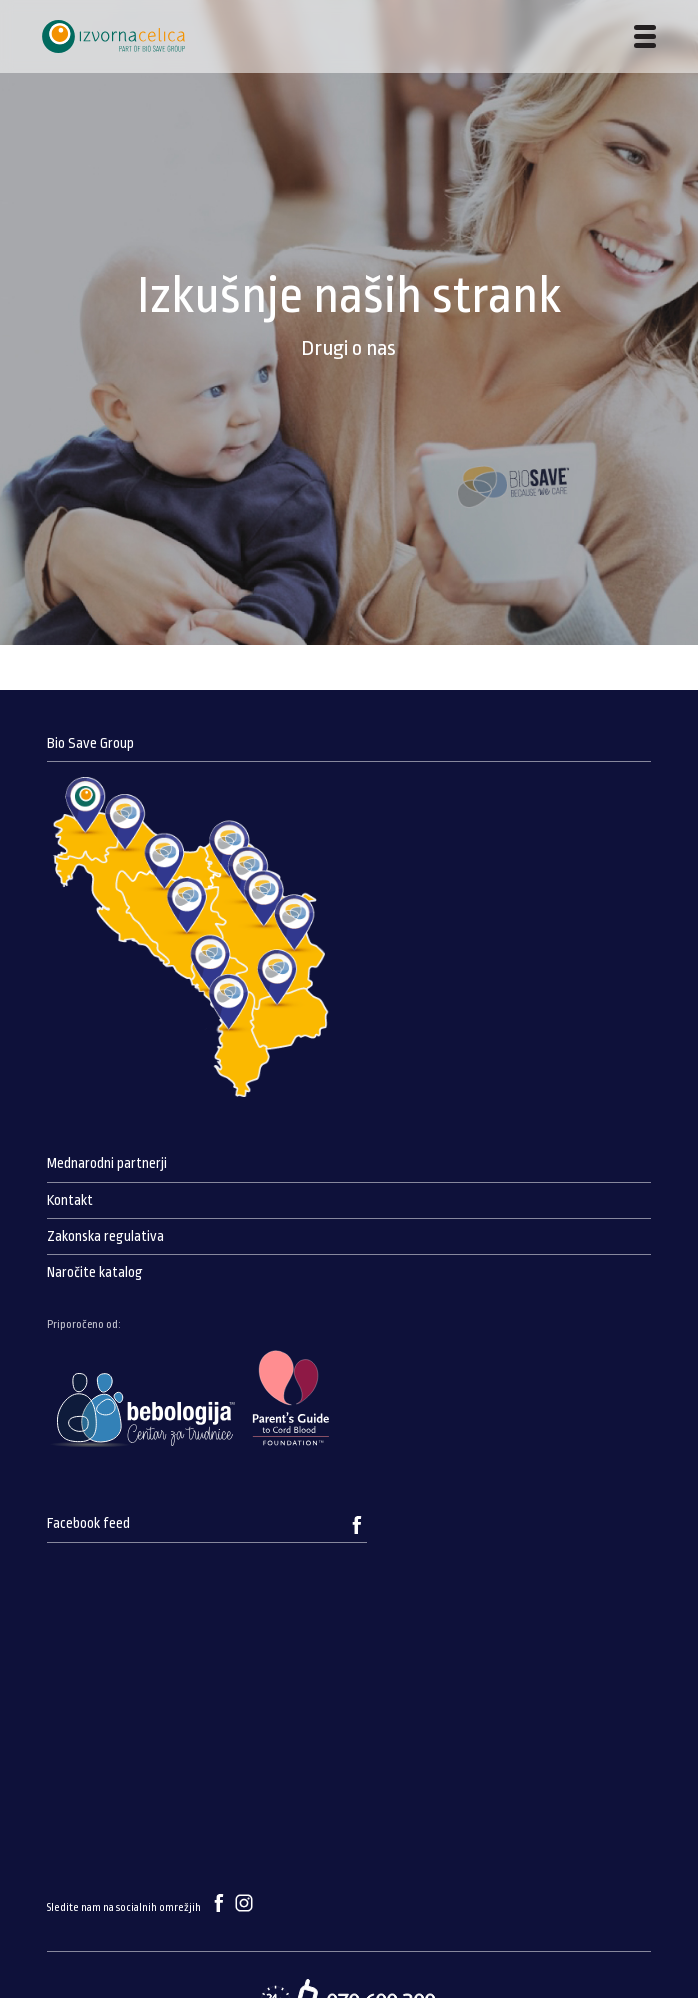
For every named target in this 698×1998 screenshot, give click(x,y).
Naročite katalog (95, 1272)
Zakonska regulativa (105, 1236)
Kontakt (70, 1200)
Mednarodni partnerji (107, 1163)
